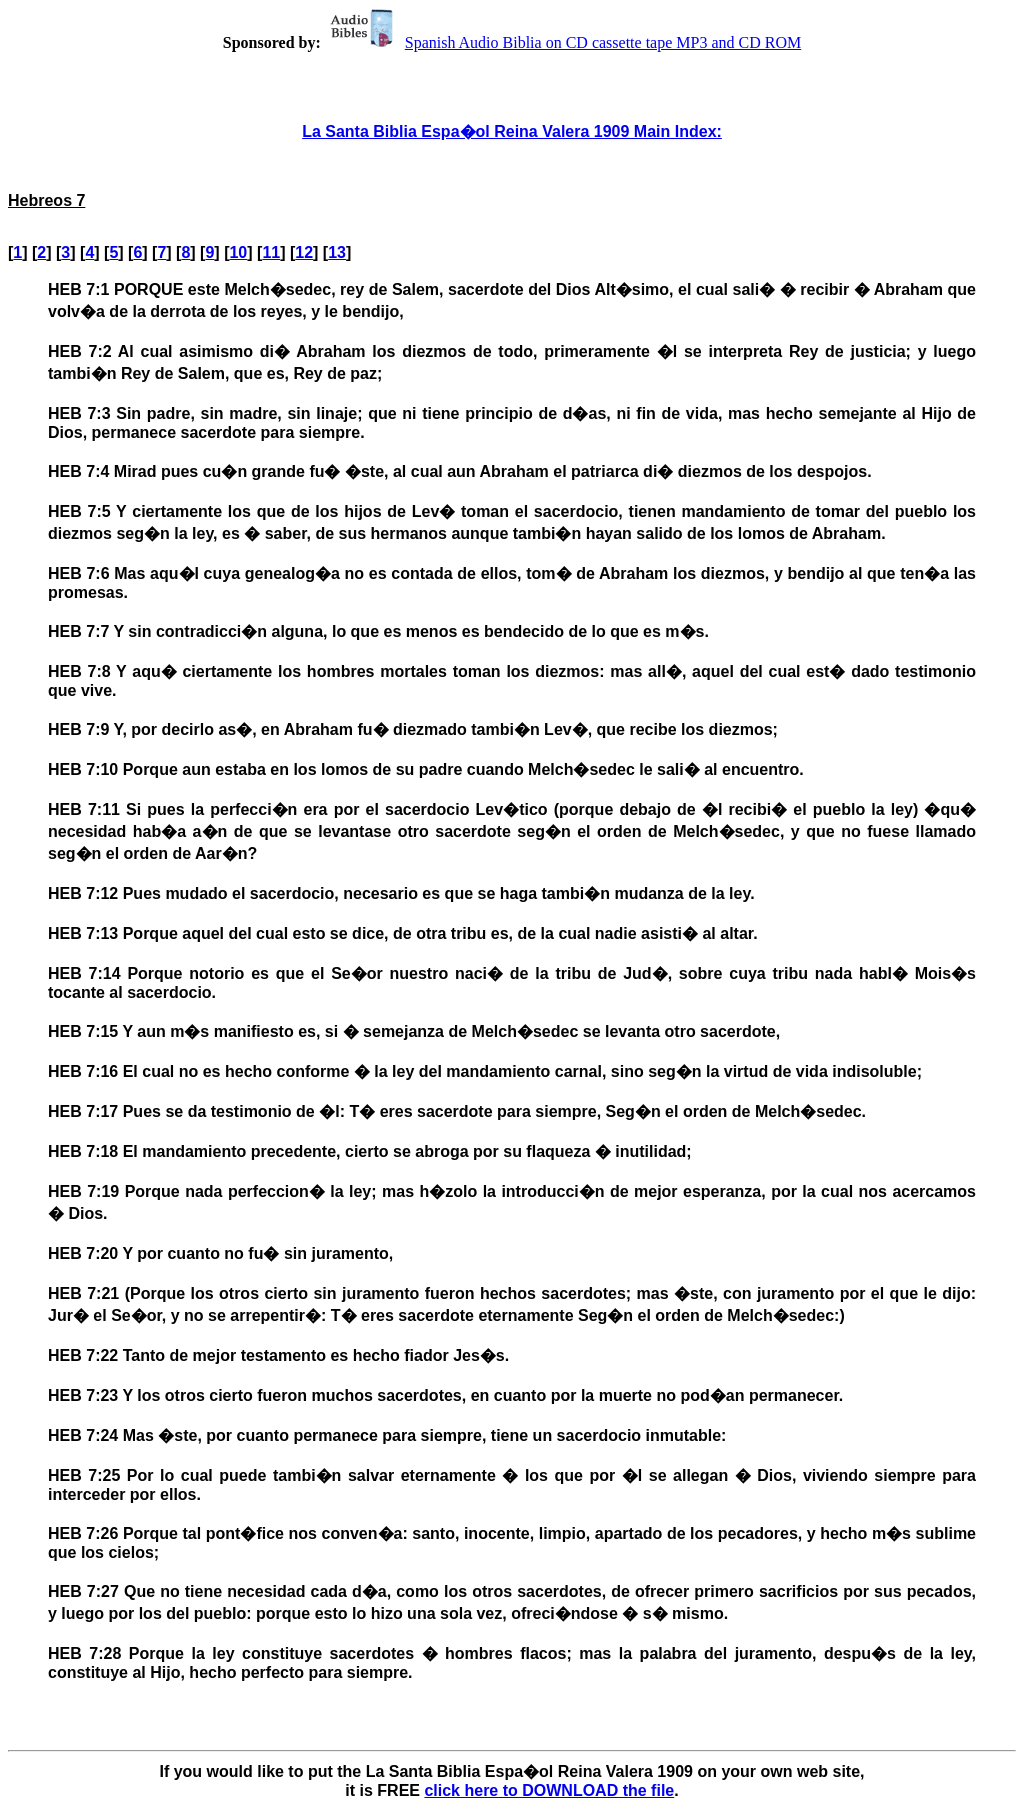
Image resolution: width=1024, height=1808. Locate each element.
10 (238, 252)
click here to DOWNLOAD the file (549, 1790)
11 (271, 252)
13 (337, 252)
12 (304, 252)
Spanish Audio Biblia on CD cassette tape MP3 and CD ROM (563, 42)
